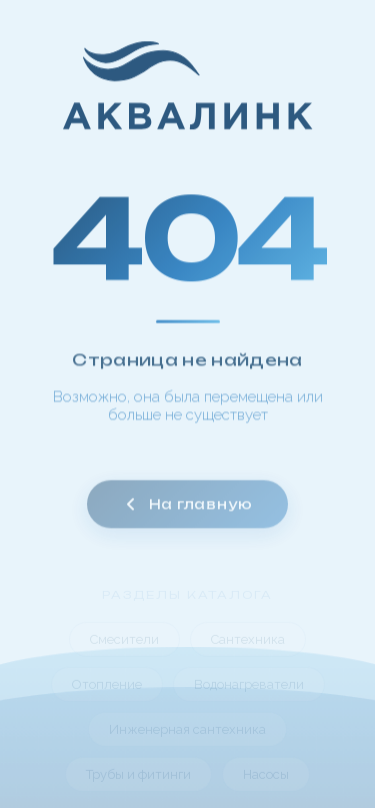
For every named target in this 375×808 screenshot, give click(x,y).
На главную (188, 512)
